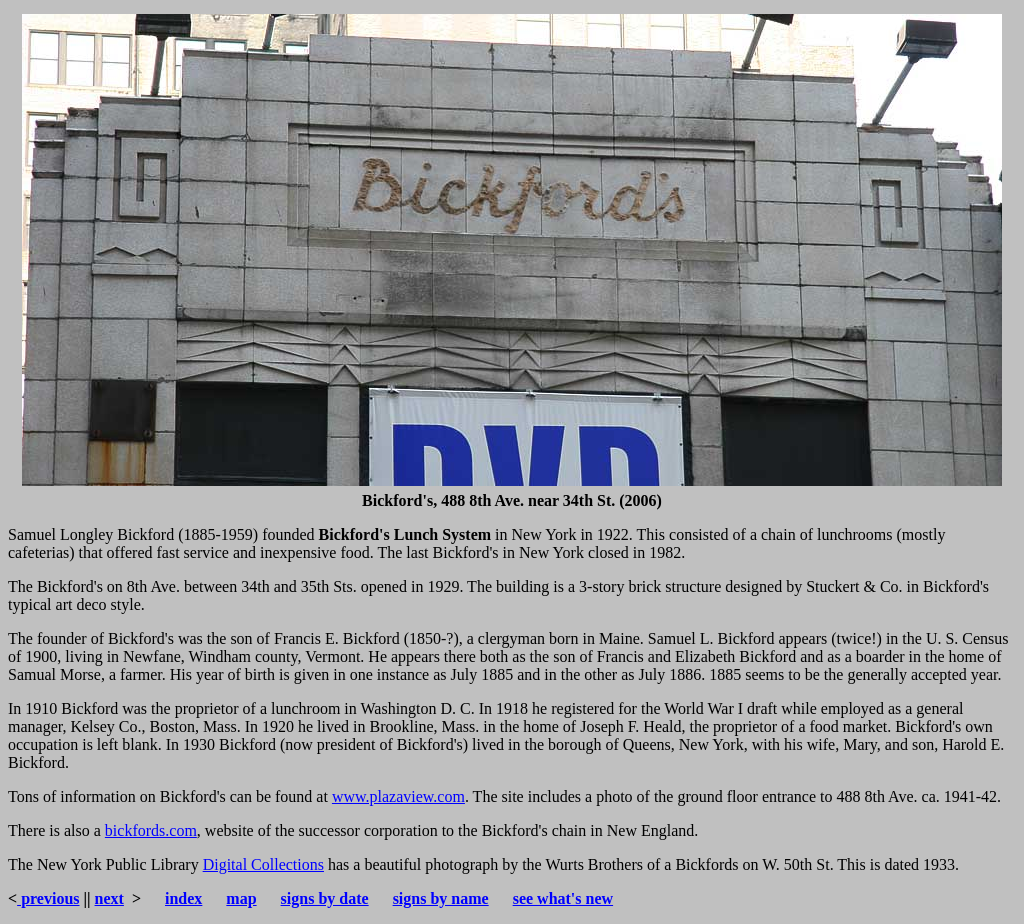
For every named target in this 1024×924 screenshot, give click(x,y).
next (109, 898)
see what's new (563, 898)
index (183, 898)
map (241, 898)
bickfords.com (151, 830)
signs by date (325, 898)
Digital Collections (263, 864)
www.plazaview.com (398, 796)
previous (48, 898)
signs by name (441, 898)
